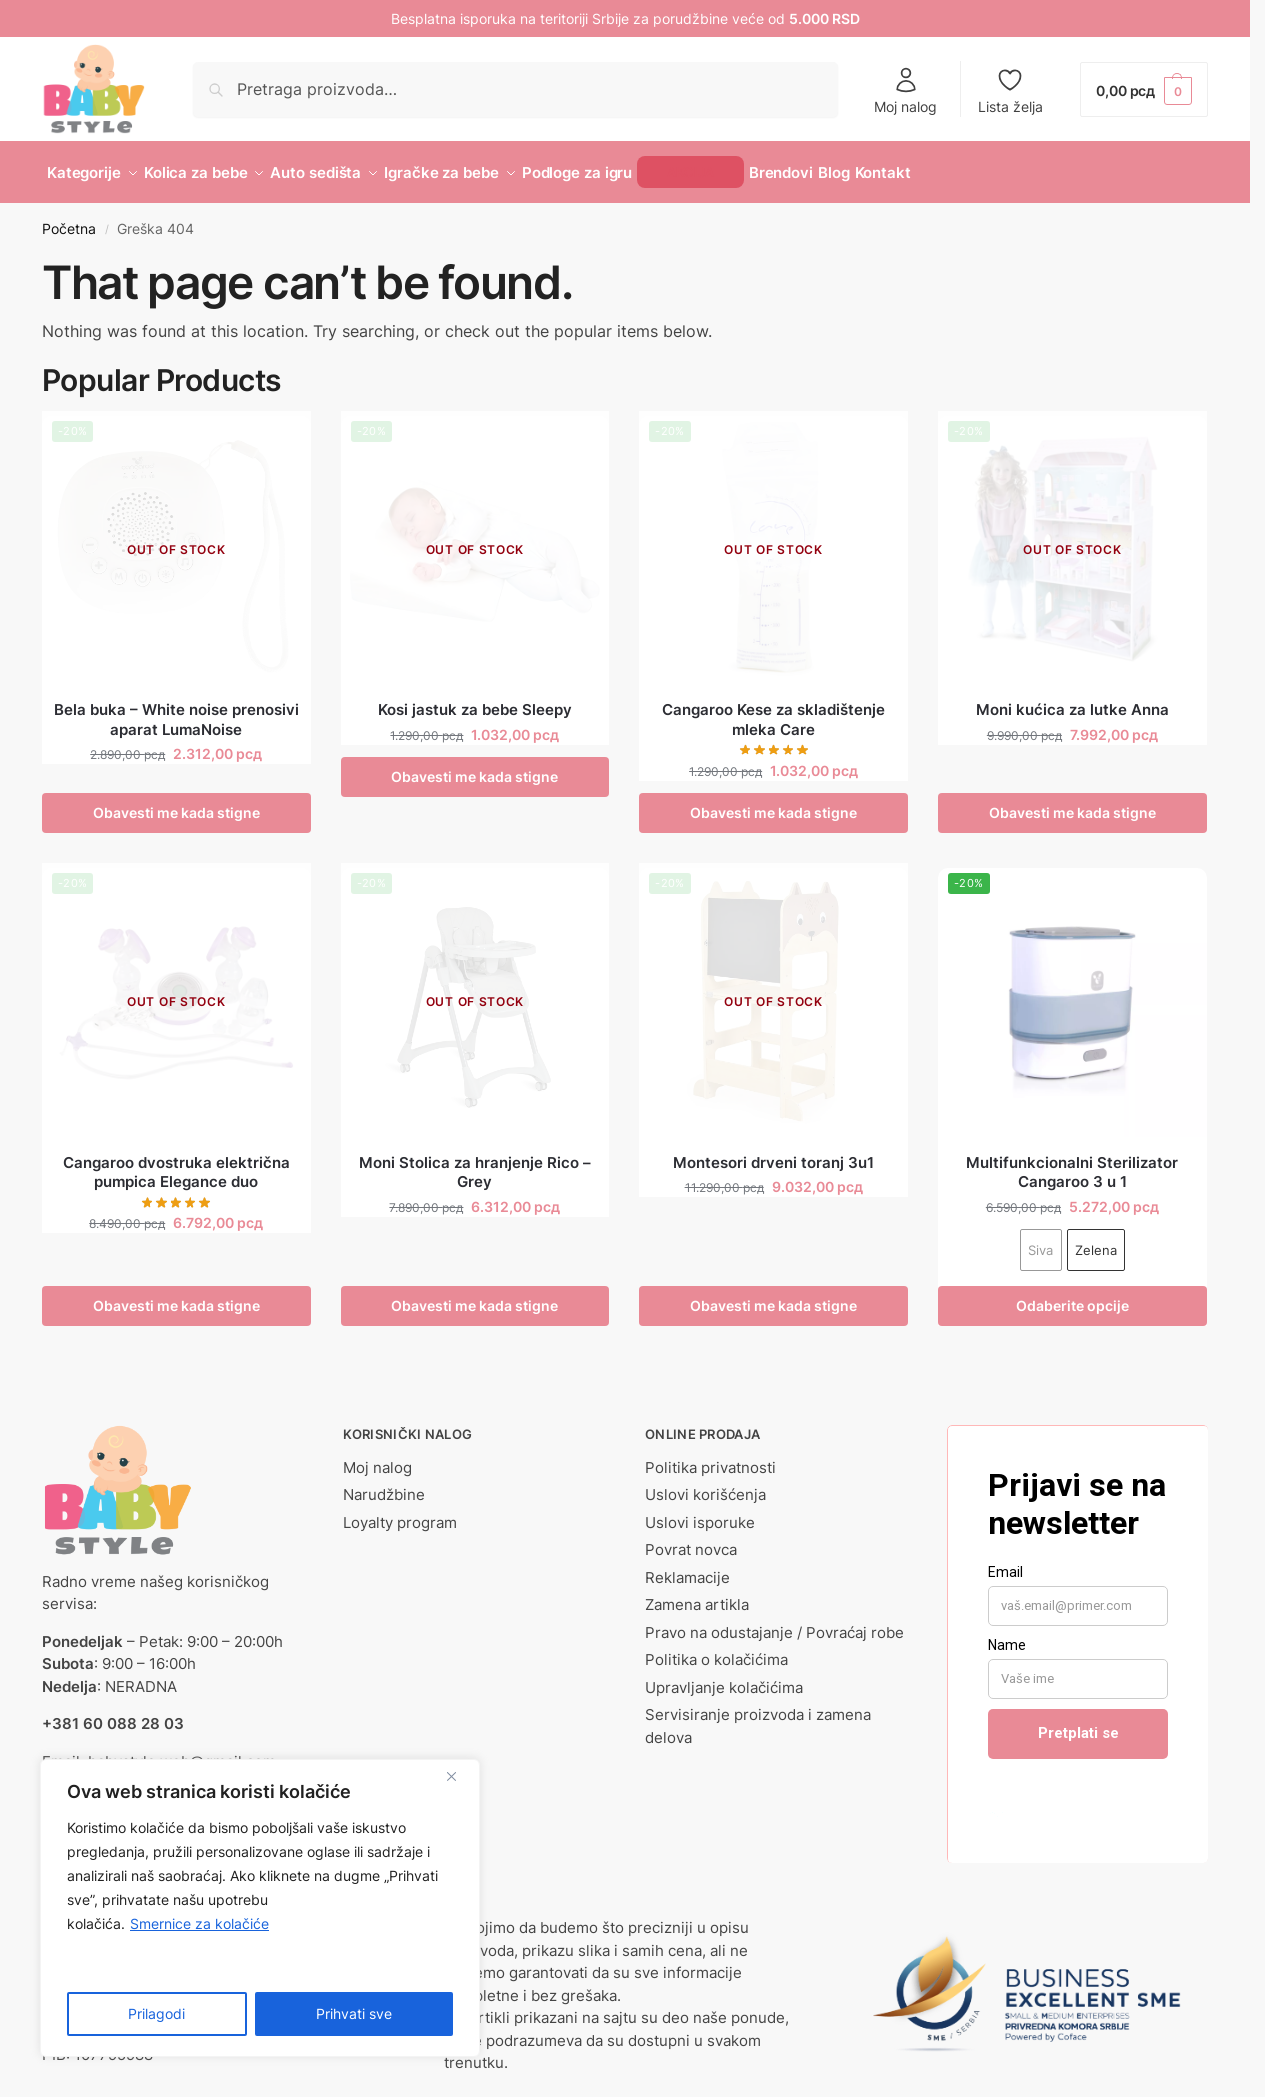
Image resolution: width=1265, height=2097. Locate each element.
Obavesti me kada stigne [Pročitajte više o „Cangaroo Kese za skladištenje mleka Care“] (773, 801)
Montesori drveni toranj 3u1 (773, 1150)
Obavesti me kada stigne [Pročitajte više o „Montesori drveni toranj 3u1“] (773, 1293)
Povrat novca (691, 1538)
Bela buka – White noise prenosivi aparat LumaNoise (176, 708)
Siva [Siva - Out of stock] (1040, 1238)
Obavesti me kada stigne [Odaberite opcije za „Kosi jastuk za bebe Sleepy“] (474, 765)
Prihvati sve (354, 2013)
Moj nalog (905, 90)
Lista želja (1010, 90)
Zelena (1096, 1238)
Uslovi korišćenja (705, 1483)
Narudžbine (384, 1483)
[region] (260, 1908)
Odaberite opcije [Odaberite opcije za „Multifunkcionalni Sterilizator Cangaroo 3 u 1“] (1072, 1293)
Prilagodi (156, 2013)
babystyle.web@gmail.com (182, 1749)
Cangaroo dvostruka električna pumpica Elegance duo (176, 1160)
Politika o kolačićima (716, 1648)
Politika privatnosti (710, 1455)
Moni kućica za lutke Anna (1072, 698)
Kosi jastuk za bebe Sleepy (475, 698)
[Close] (459, 1776)
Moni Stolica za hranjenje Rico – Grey (475, 1160)
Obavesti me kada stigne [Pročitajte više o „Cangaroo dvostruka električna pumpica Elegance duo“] (176, 1293)
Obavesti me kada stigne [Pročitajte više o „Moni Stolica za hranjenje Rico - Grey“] (474, 1293)
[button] (1144, 89)
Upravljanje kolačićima (724, 1675)
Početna (69, 218)
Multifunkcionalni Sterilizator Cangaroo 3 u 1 (1072, 1160)
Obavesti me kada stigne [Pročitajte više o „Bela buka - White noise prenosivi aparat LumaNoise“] (176, 801)
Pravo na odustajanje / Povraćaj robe (774, 1620)
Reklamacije (687, 1565)
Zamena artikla (697, 1593)
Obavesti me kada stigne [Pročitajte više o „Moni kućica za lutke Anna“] (1072, 801)
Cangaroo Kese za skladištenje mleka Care (773, 708)
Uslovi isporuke (700, 1510)
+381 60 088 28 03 (113, 1712)
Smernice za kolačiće (199, 1923)
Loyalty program (400, 1510)
